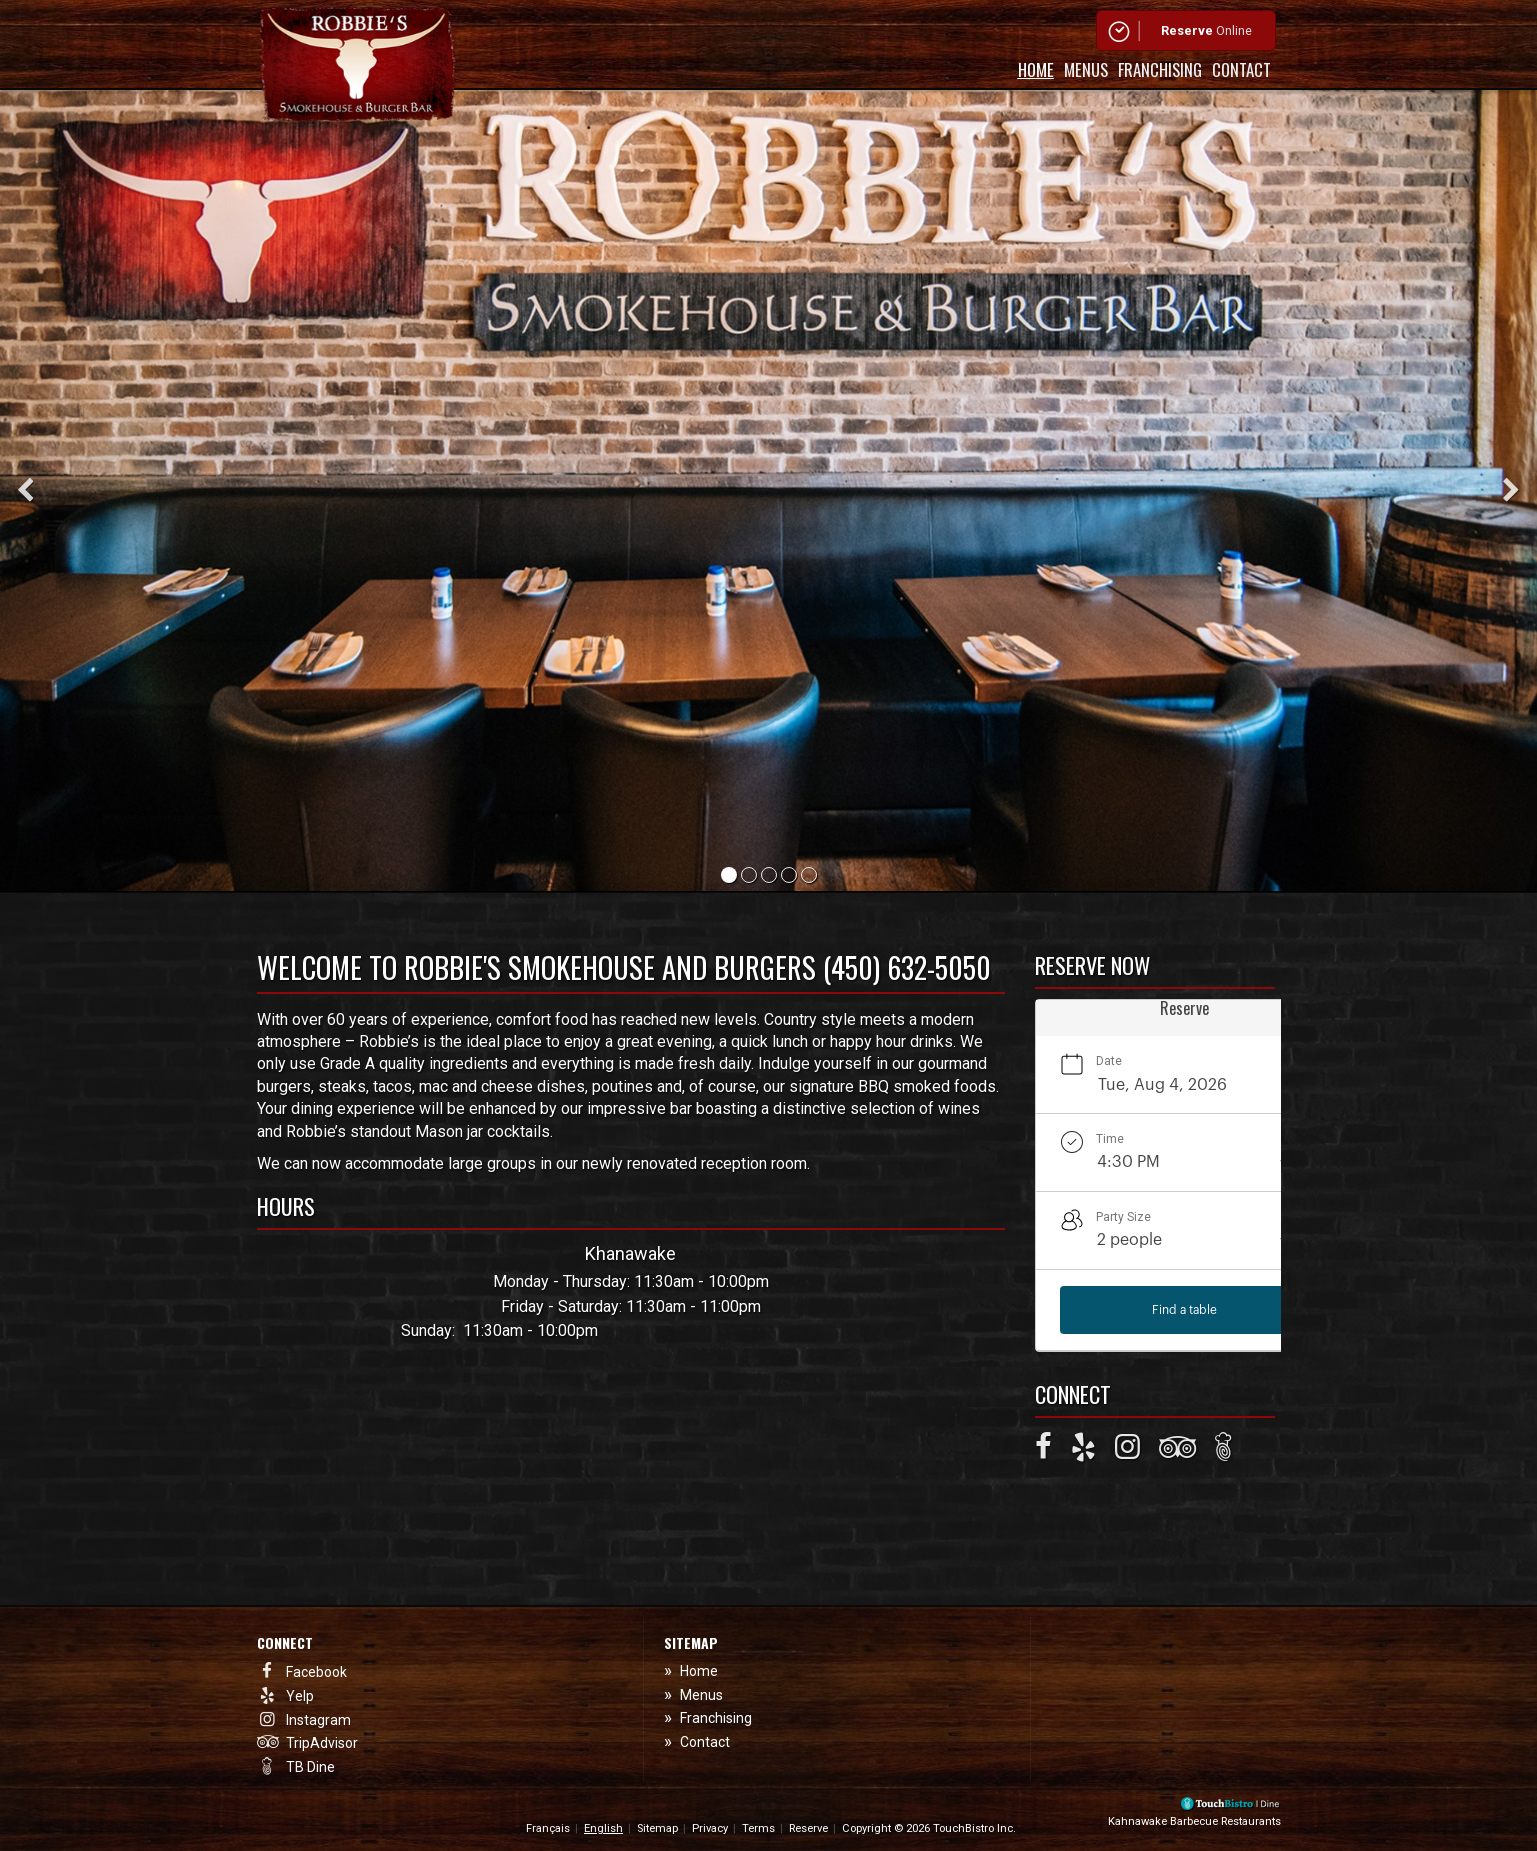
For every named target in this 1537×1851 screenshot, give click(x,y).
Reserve (808, 1828)
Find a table (1184, 1310)
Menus (1086, 69)
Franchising (1160, 69)
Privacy (710, 1828)
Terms (758, 1828)
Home (1036, 69)
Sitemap (657, 1828)
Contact (1241, 69)
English (603, 1828)
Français (548, 1828)
